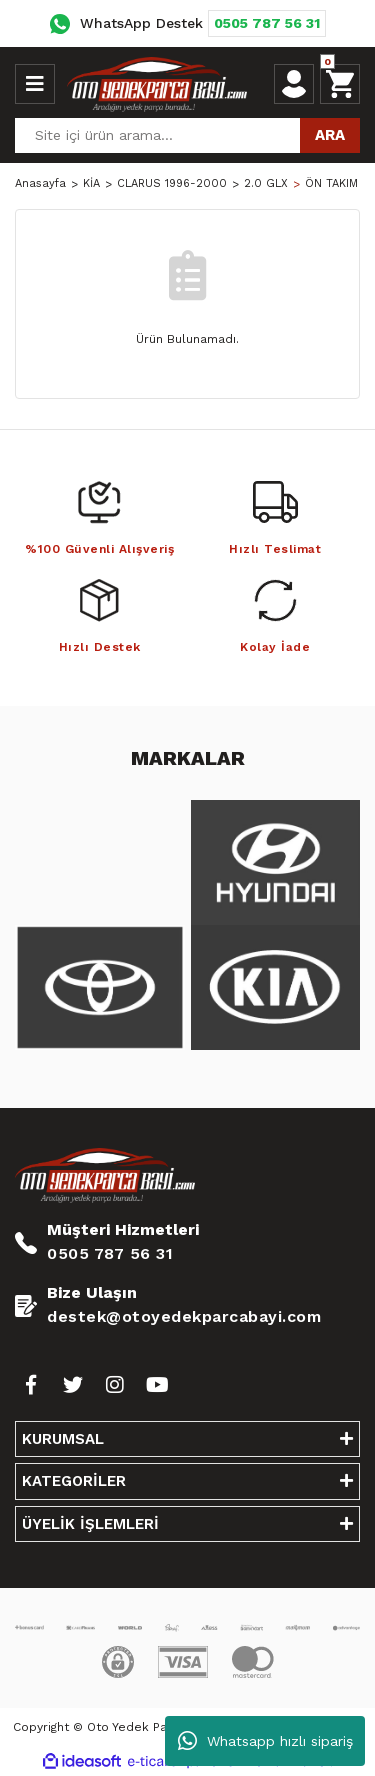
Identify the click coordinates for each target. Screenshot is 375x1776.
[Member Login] (294, 84)
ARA (330, 135)
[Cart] (340, 84)
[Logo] (157, 84)
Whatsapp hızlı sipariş (265, 1741)
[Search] (187, 135)
